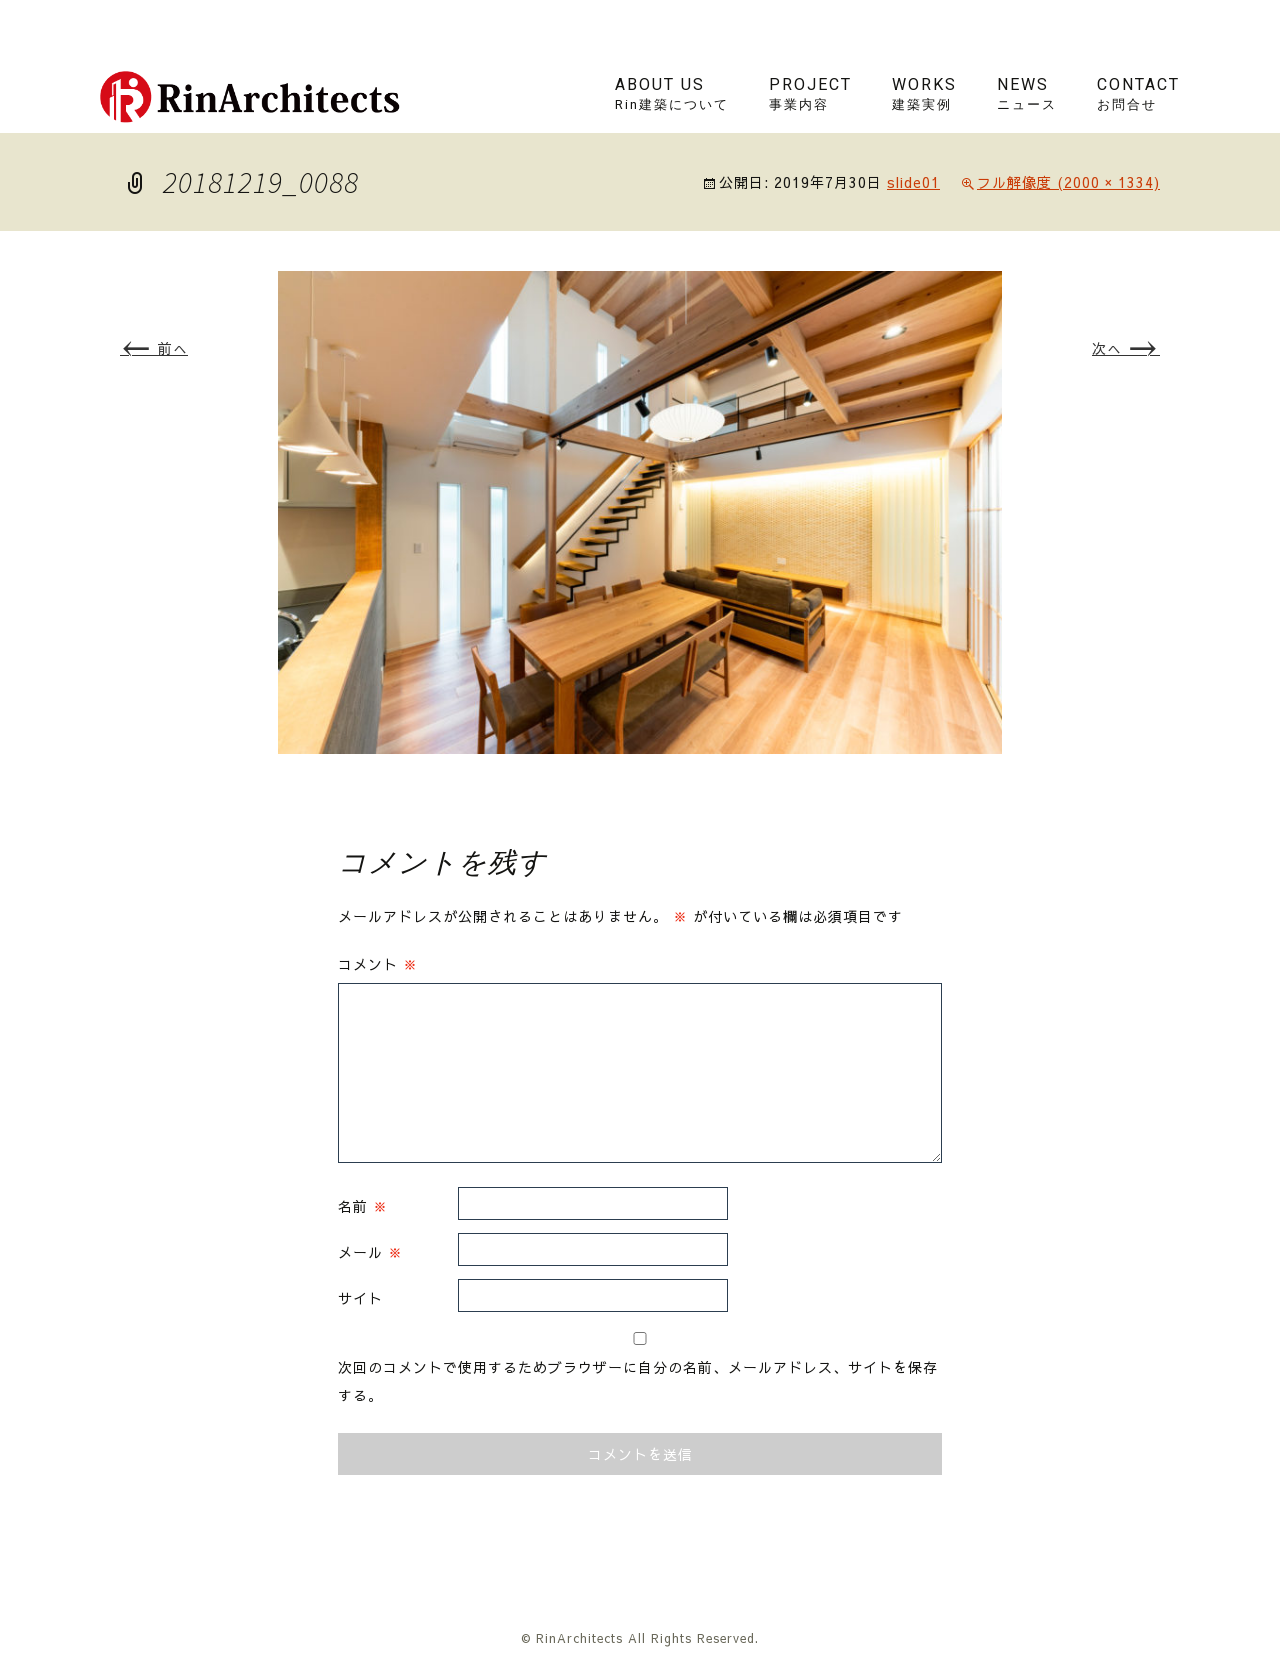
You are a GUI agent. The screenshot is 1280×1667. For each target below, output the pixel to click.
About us (672, 93)
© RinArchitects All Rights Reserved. (640, 1638)
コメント (378, 964)
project (810, 93)
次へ (1126, 348)
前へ (154, 348)
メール (370, 1252)
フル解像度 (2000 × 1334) (1068, 182)
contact (1138, 93)
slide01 (913, 182)
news (1027, 93)
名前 (363, 1206)
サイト (360, 1298)
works (924, 93)
